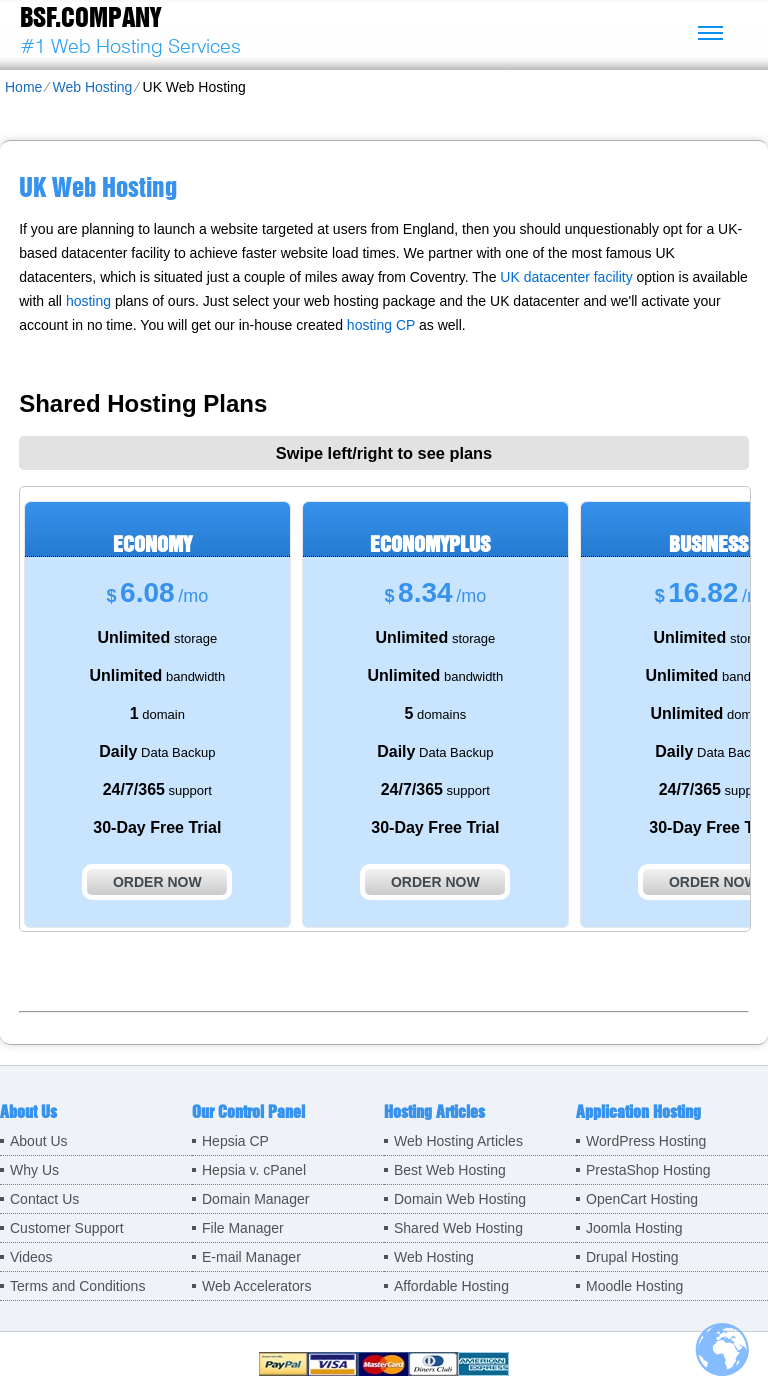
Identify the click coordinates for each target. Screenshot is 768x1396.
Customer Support (67, 1228)
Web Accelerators (256, 1286)
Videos (31, 1257)
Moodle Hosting (634, 1286)
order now (157, 882)
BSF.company (90, 17)
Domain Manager (255, 1199)
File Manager (243, 1228)
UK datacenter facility (566, 277)
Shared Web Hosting (458, 1228)
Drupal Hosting (632, 1257)
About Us (39, 1141)
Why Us (34, 1170)
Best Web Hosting (450, 1170)
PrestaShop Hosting (648, 1170)
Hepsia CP (235, 1141)
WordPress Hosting (646, 1141)
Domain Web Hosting (460, 1199)
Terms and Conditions (77, 1286)
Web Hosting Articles (458, 1141)
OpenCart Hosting (642, 1199)
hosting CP (381, 325)
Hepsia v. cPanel (254, 1170)
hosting (88, 301)
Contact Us (44, 1199)
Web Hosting (92, 87)
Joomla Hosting (634, 1228)
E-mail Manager (251, 1257)
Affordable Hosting (451, 1286)
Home (23, 87)
